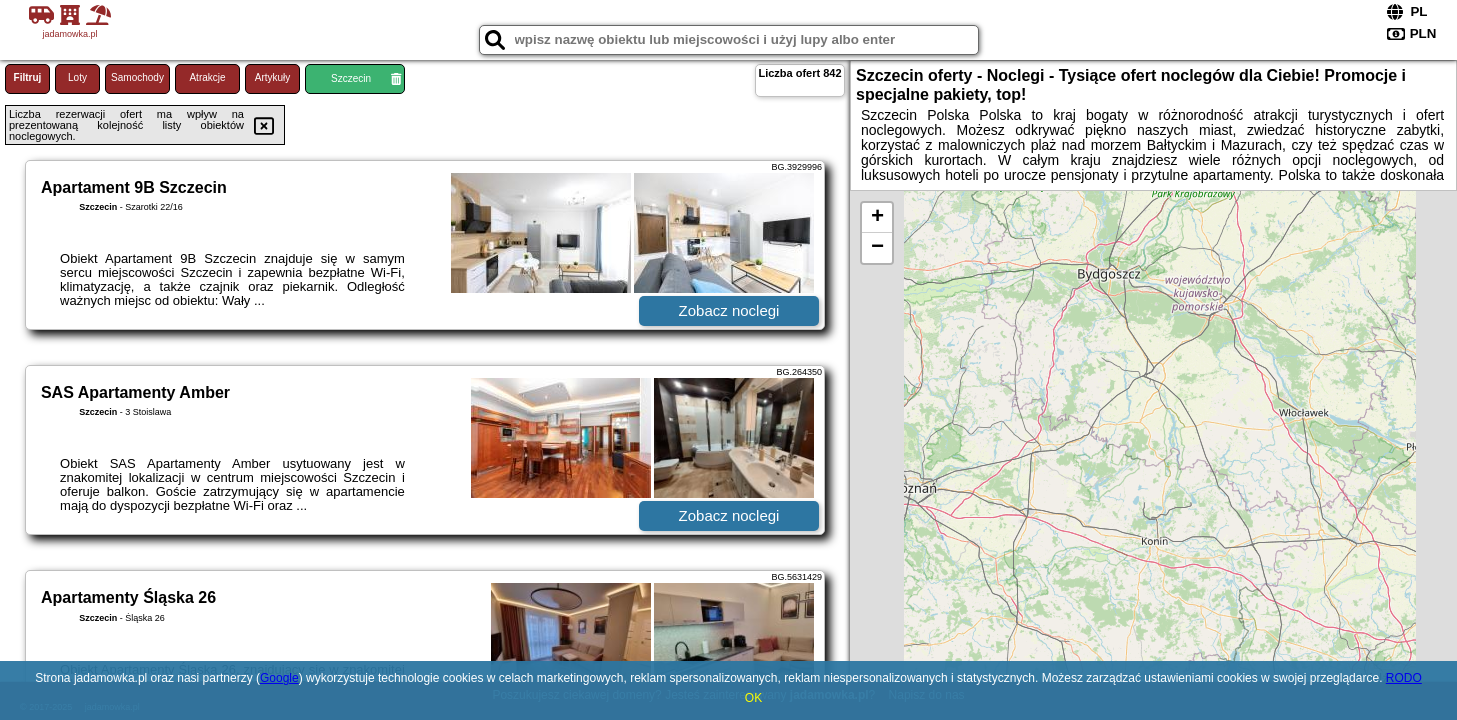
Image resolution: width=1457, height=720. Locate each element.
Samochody (137, 77)
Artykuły (273, 77)
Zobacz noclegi (729, 310)
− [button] (877, 248)
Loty (77, 77)
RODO (1404, 678)
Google (279, 678)
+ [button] (877, 218)
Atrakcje (207, 77)
